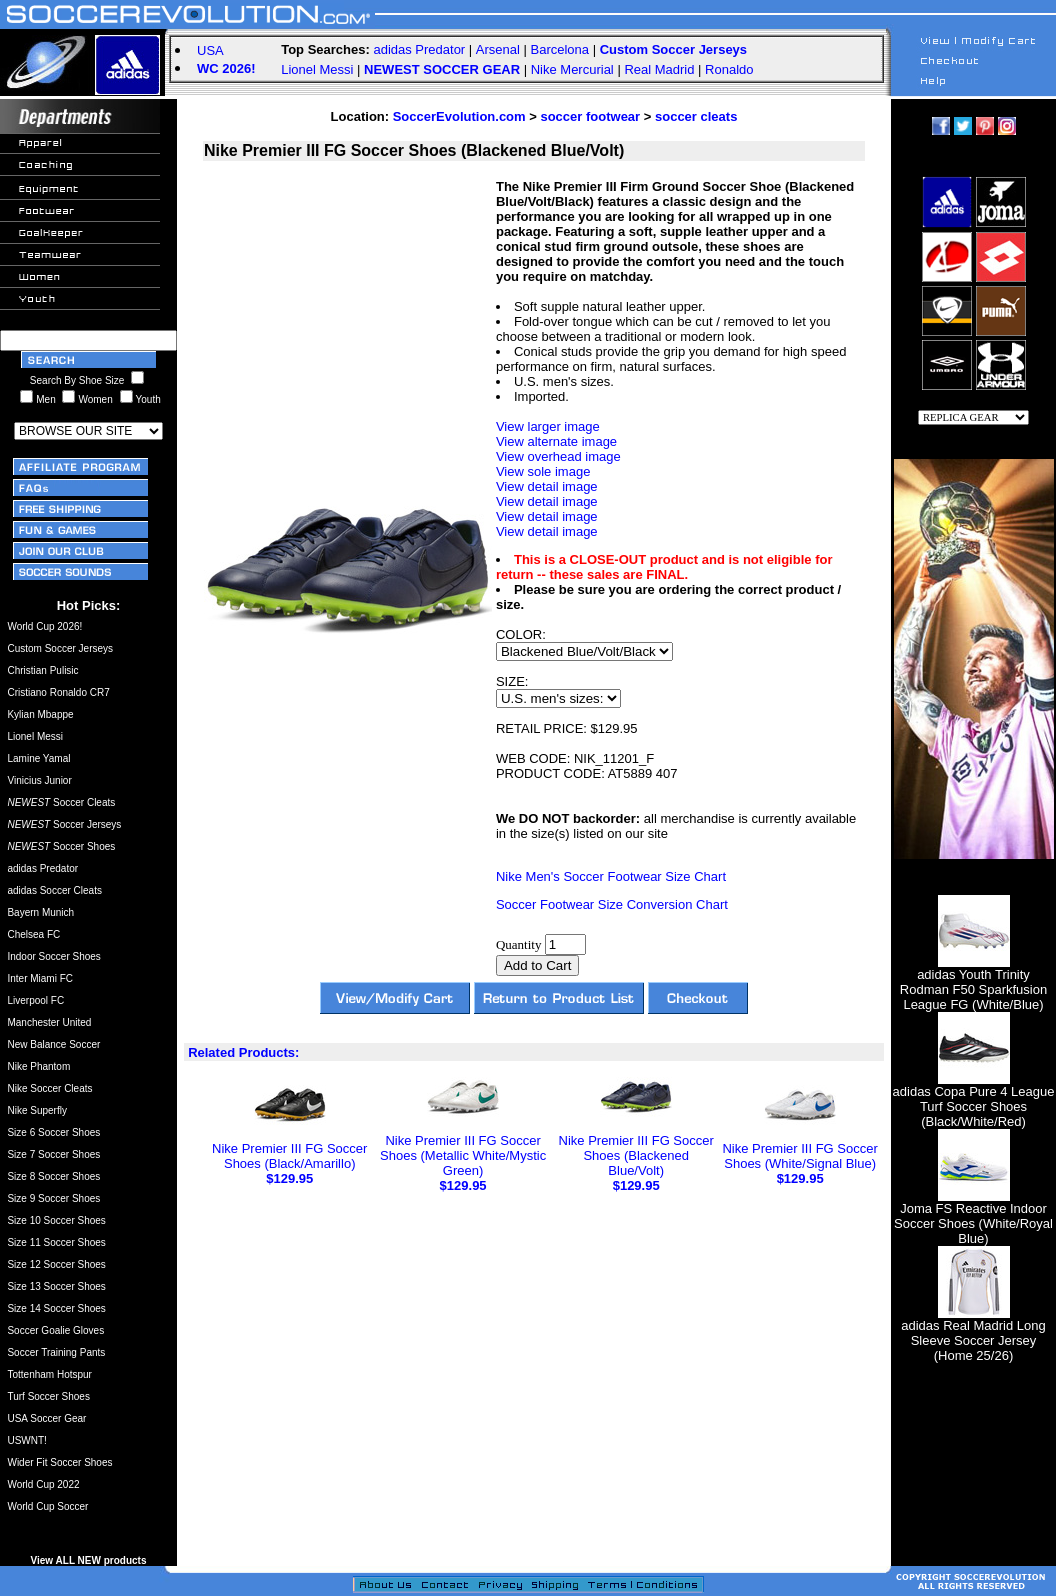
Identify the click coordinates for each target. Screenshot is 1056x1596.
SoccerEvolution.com (459, 116)
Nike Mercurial (572, 69)
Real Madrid (659, 69)
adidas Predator (419, 49)
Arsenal (498, 49)
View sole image (543, 471)
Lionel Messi (317, 69)
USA (210, 50)
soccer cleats (696, 116)
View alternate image (556, 441)
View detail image (547, 486)
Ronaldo (729, 69)
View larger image (548, 426)
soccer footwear (590, 116)
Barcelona (560, 49)
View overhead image (558, 456)
